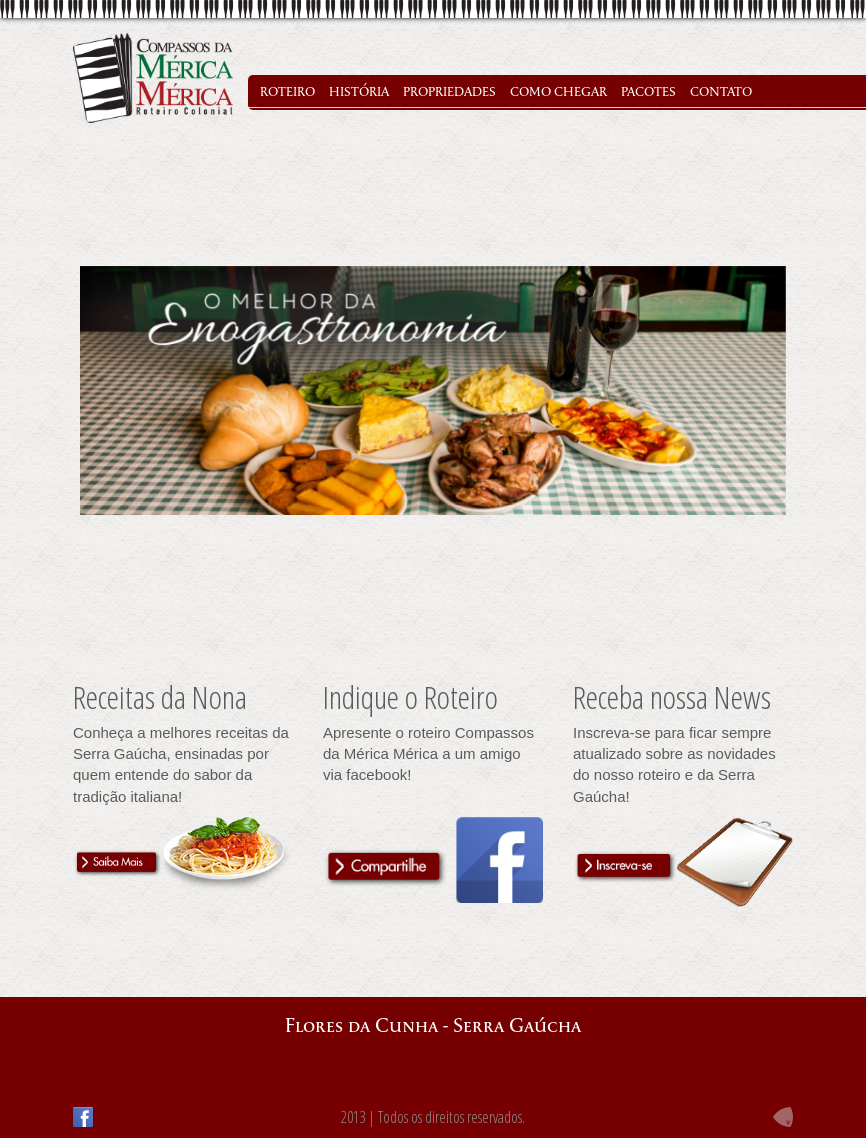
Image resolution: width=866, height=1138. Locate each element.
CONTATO (721, 91)
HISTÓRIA (359, 91)
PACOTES (648, 91)
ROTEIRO (287, 91)
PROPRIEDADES (449, 91)
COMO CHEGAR (558, 91)
